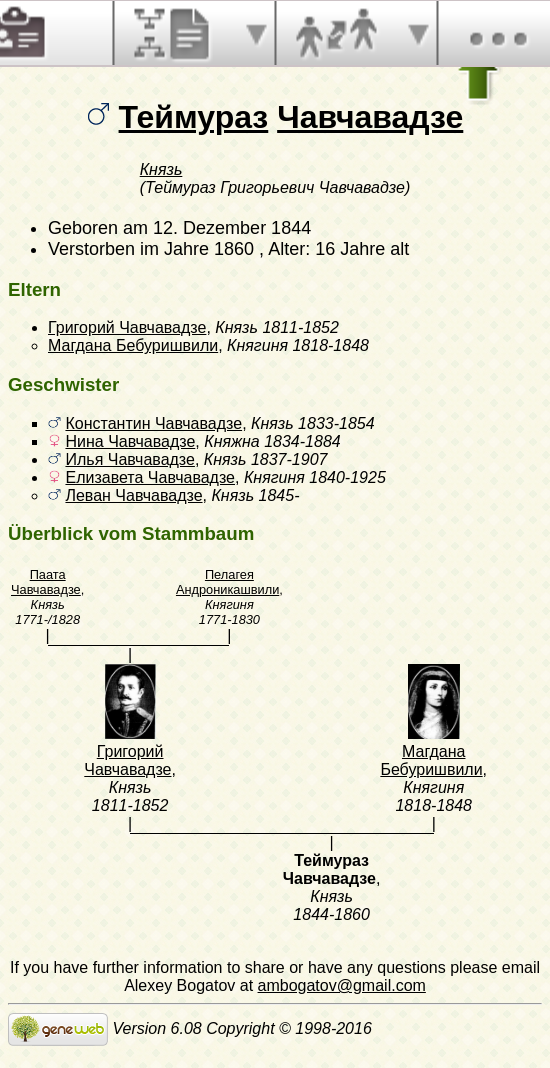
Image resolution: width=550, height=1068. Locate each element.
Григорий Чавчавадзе (127, 327)
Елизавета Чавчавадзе (150, 477)
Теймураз (194, 117)
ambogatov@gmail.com (342, 985)
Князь (161, 169)
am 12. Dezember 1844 (217, 228)
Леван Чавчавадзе (133, 495)
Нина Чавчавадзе (130, 441)
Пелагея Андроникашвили (227, 582)
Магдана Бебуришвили (133, 345)
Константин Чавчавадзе (153, 423)
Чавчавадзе (370, 117)
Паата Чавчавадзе (46, 582)
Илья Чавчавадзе (129, 459)
